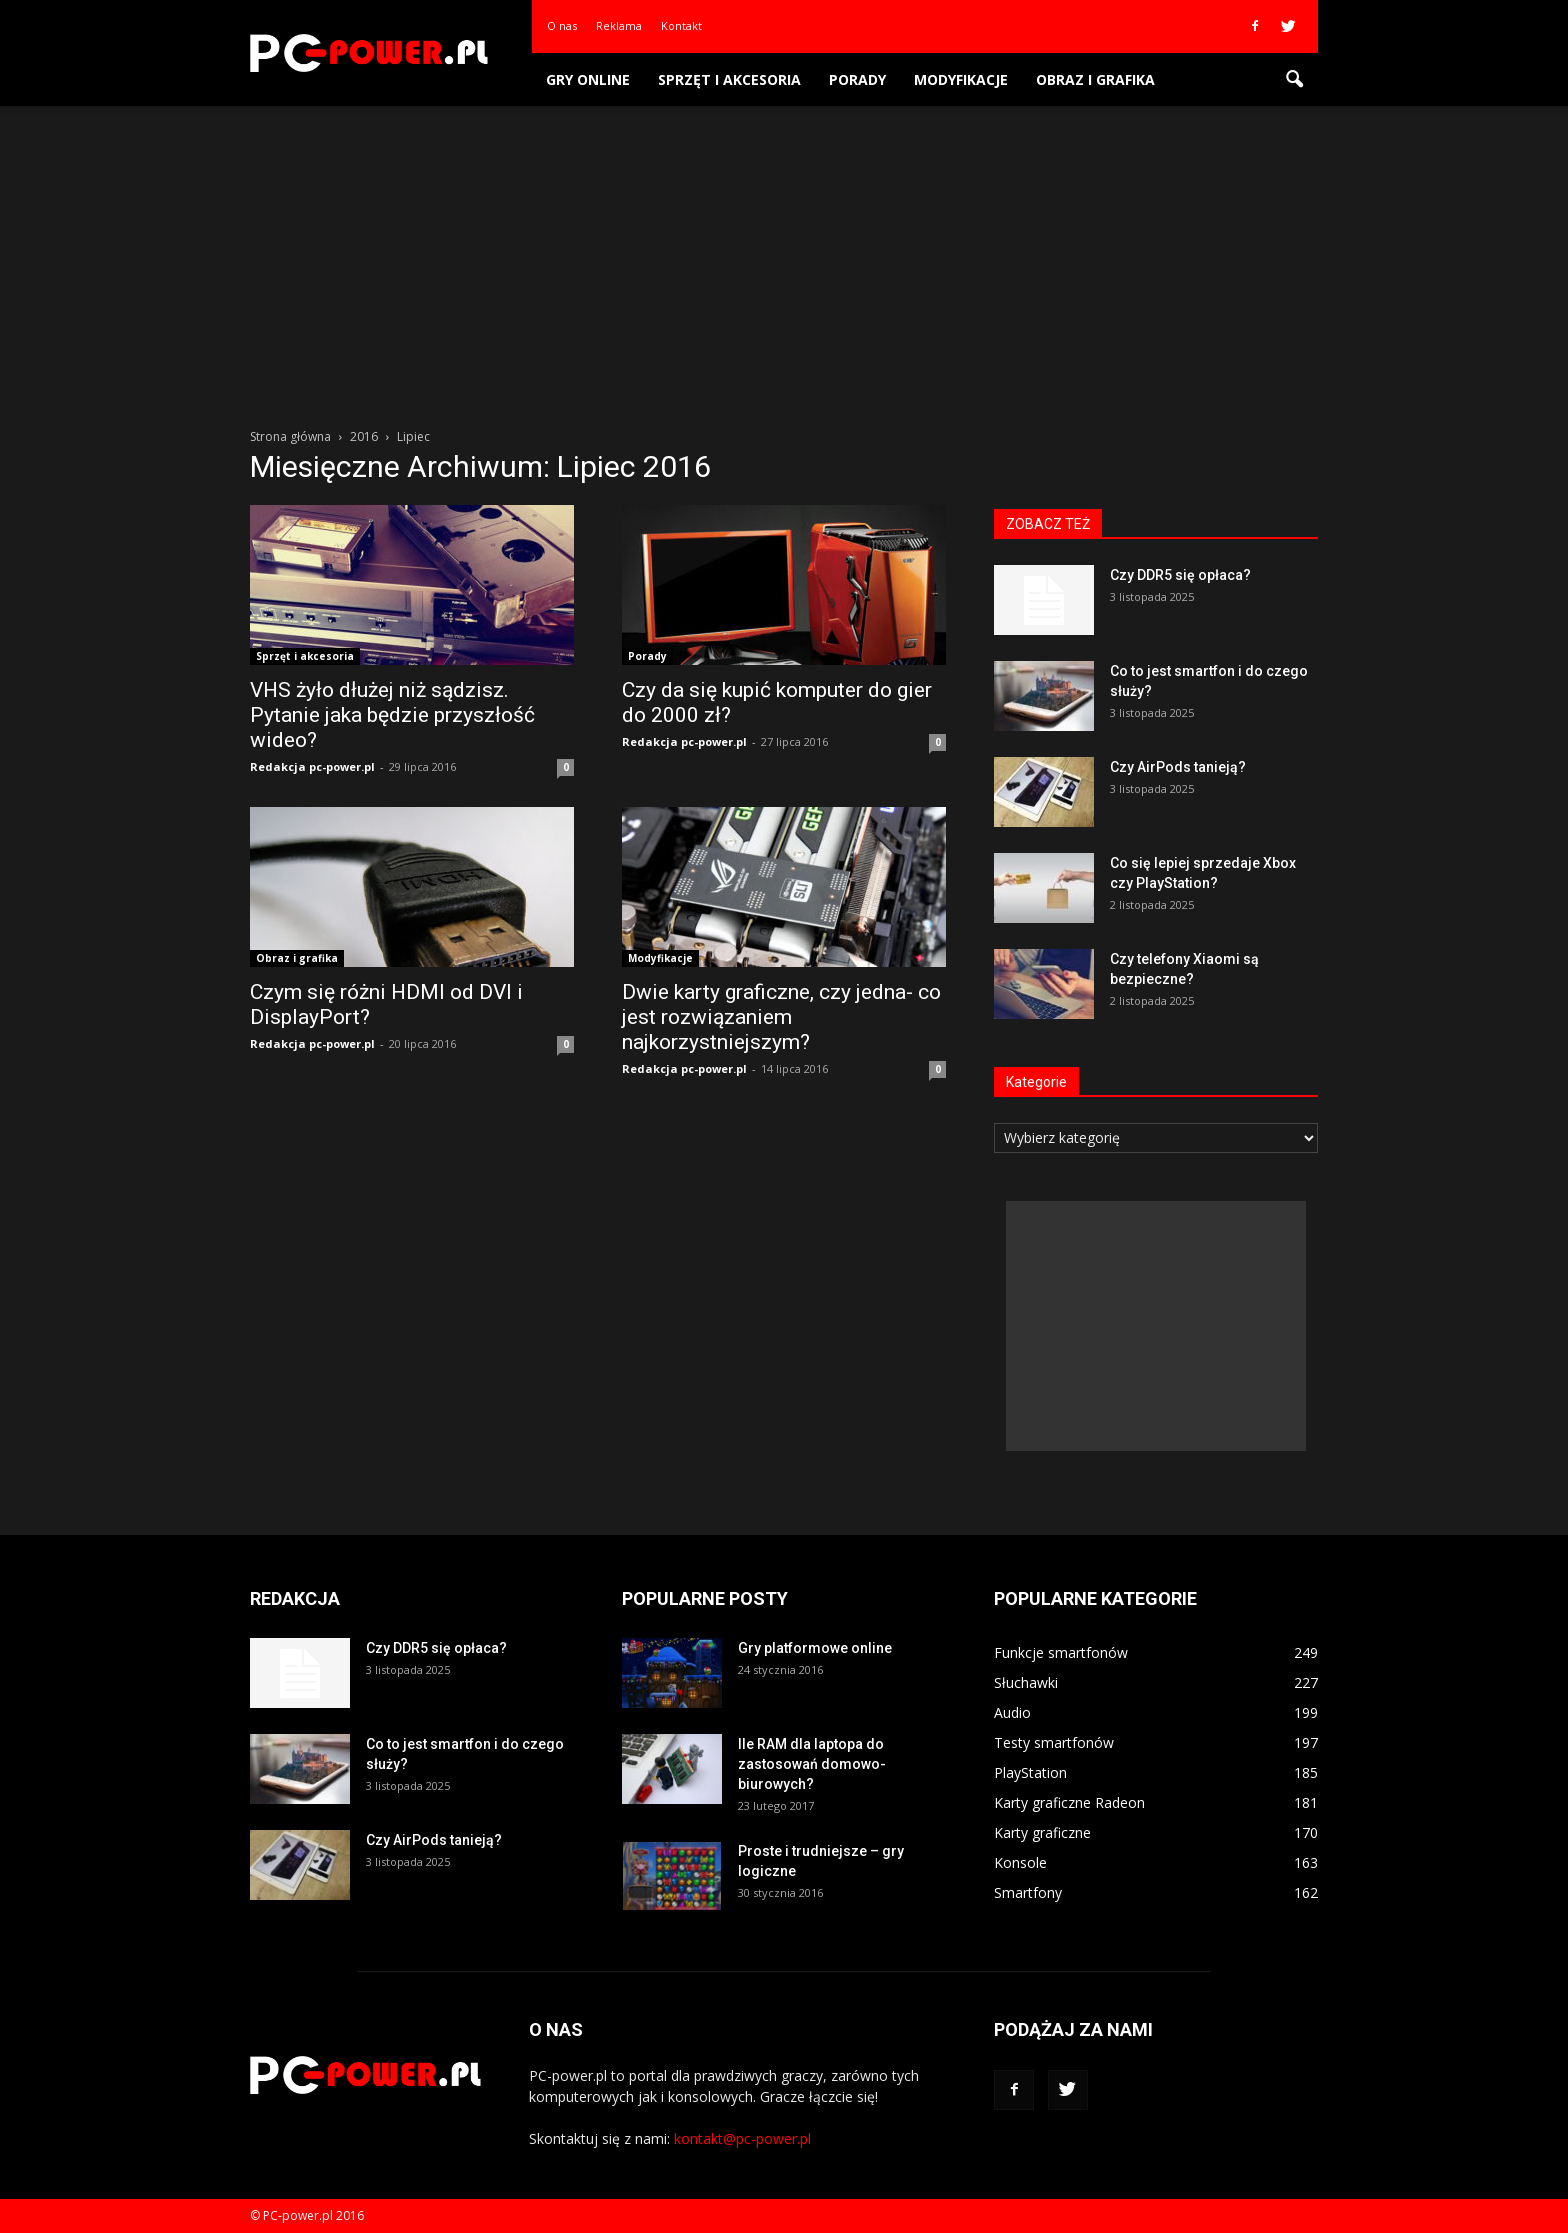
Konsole (1020, 1862)
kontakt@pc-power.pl (742, 2138)
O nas (562, 25)
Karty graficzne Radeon (1069, 1802)
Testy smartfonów (1054, 1742)
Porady (857, 79)
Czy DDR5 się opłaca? (1180, 575)
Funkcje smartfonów (1061, 1652)
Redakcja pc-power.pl (312, 766)
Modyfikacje (961, 79)
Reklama (619, 25)
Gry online (588, 79)
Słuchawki (1026, 1682)
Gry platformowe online (815, 1648)
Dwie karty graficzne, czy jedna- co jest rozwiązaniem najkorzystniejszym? (781, 1017)
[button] (1294, 80)
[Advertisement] (784, 256)
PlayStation (1030, 1772)
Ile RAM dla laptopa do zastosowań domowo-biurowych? (812, 1764)
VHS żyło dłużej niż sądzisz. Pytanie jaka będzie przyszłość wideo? (392, 715)
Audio (1012, 1712)
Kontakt (681, 25)
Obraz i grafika (1095, 79)
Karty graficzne (1042, 1832)
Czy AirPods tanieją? (1178, 767)
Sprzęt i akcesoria (729, 79)
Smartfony (1028, 1892)
